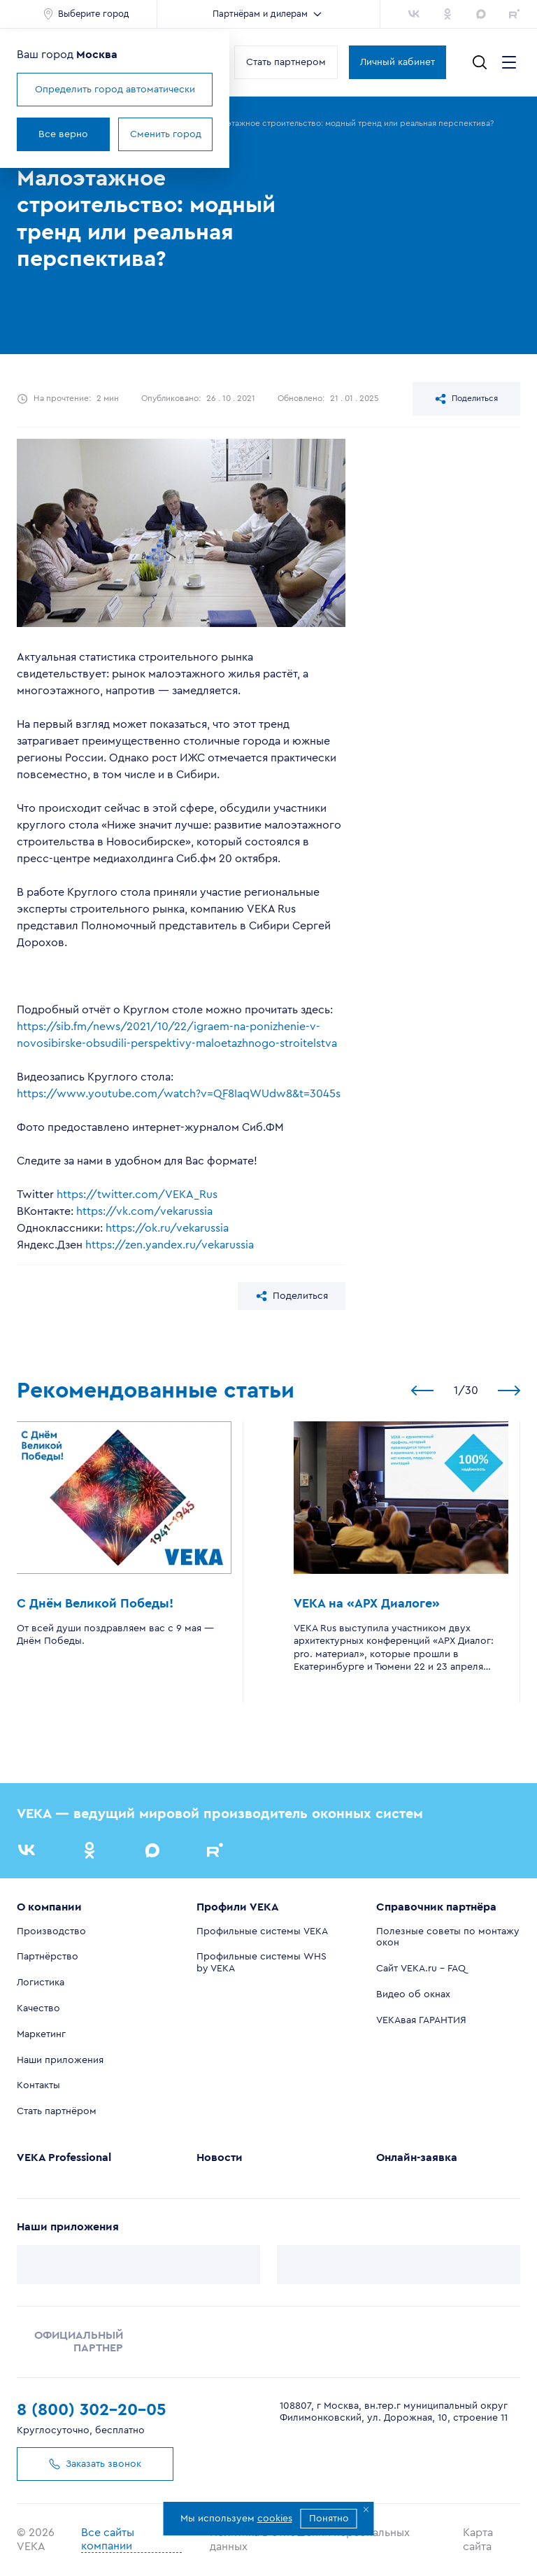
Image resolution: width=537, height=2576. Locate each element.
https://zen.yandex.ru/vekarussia (169, 1245)
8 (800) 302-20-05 (91, 2410)
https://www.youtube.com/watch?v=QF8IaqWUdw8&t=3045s (179, 1093)
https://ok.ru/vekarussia (167, 1228)
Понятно (329, 2519)
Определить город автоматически (115, 89)
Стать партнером (286, 62)
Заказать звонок (95, 2464)
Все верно (63, 134)
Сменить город (165, 134)
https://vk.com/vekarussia (144, 1211)
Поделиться (466, 398)
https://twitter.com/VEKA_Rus (137, 1194)
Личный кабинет (397, 62)
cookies (274, 2519)
